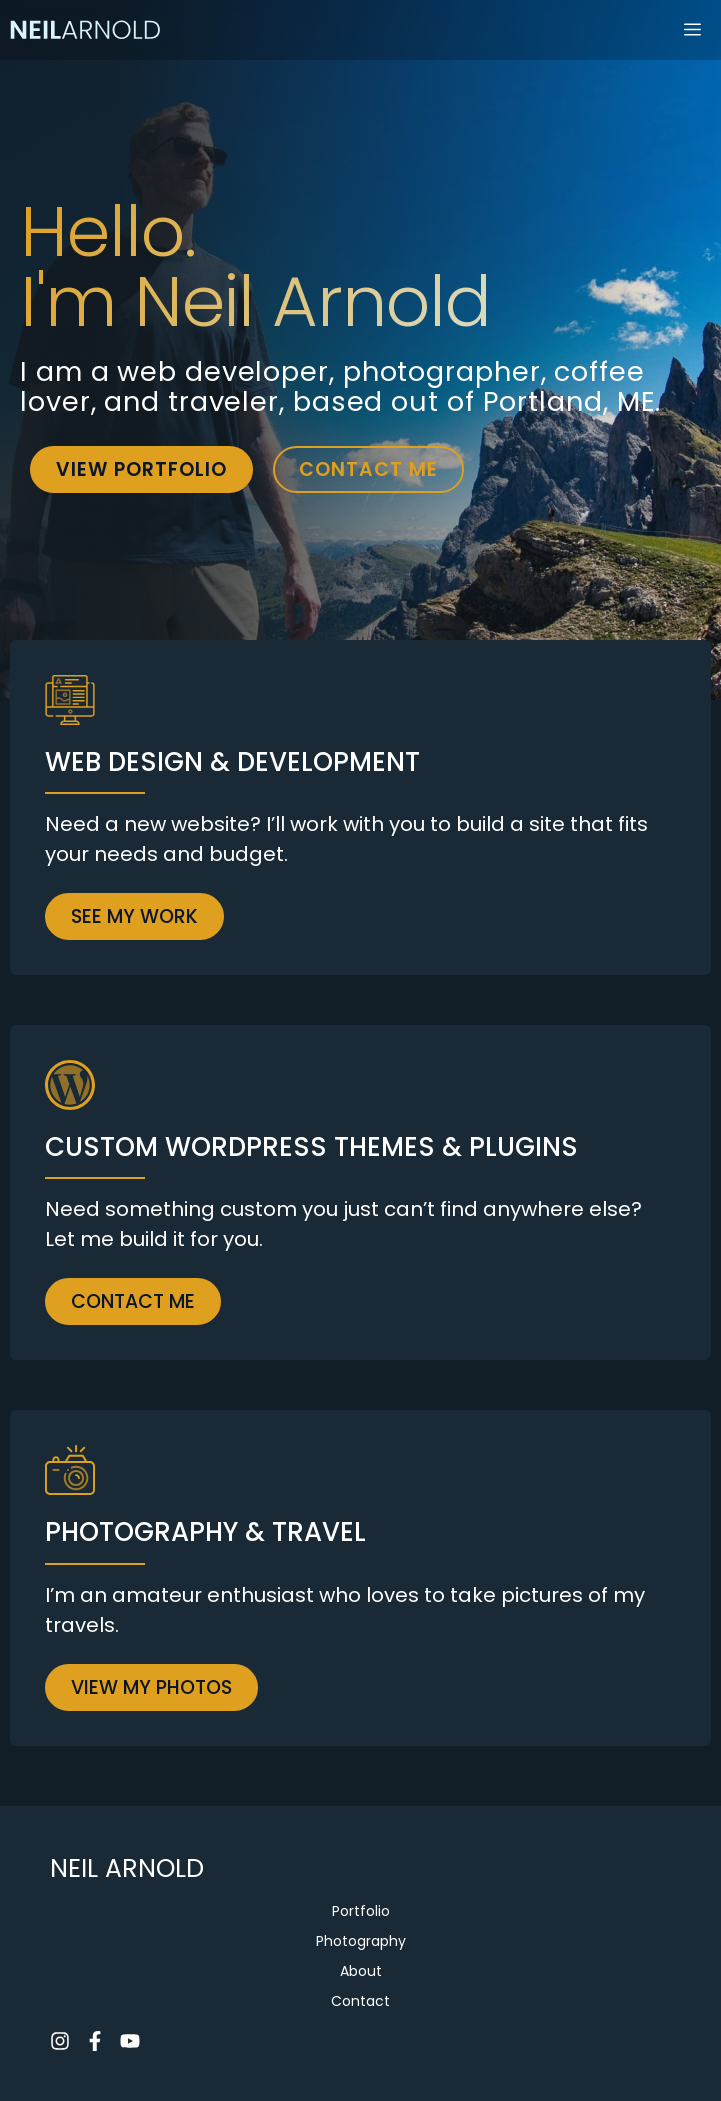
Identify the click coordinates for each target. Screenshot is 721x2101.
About (361, 1971)
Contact (360, 2001)
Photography (361, 1941)
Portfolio (361, 1911)
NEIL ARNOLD (127, 1868)
